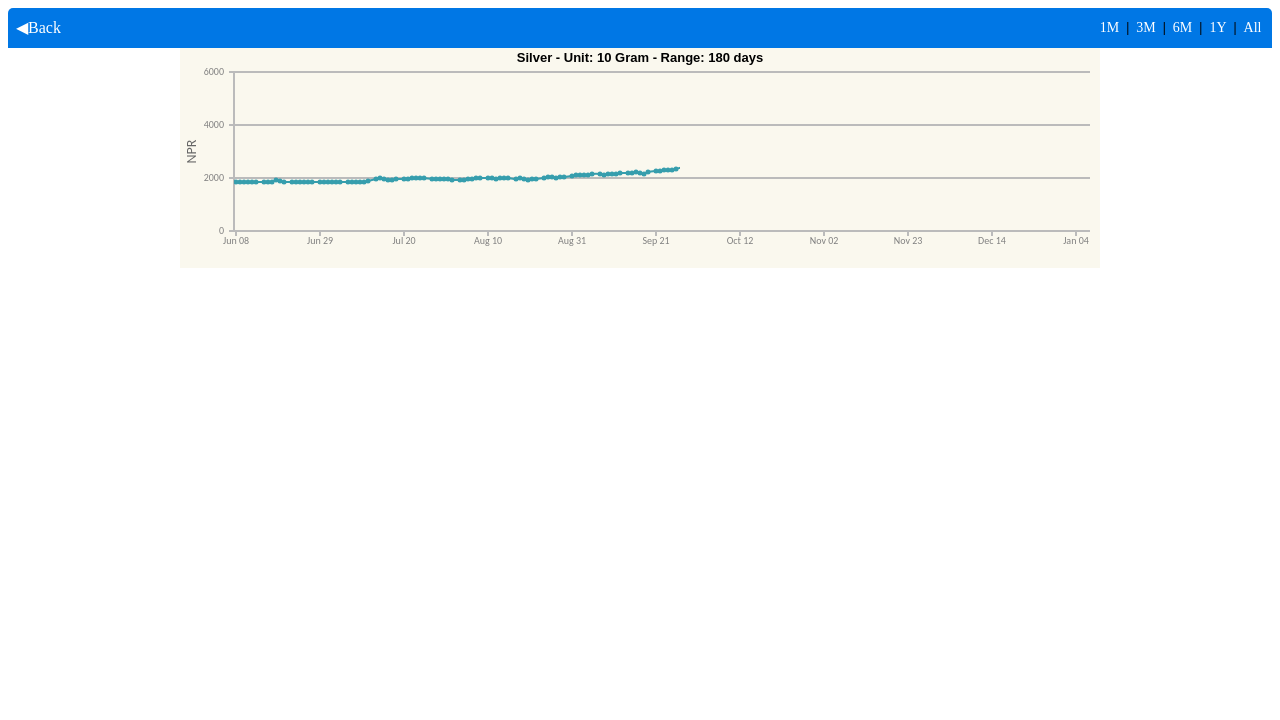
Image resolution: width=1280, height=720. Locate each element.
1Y (1217, 27)
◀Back (34, 27)
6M (1182, 27)
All (1253, 27)
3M (1145, 27)
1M (1109, 27)
